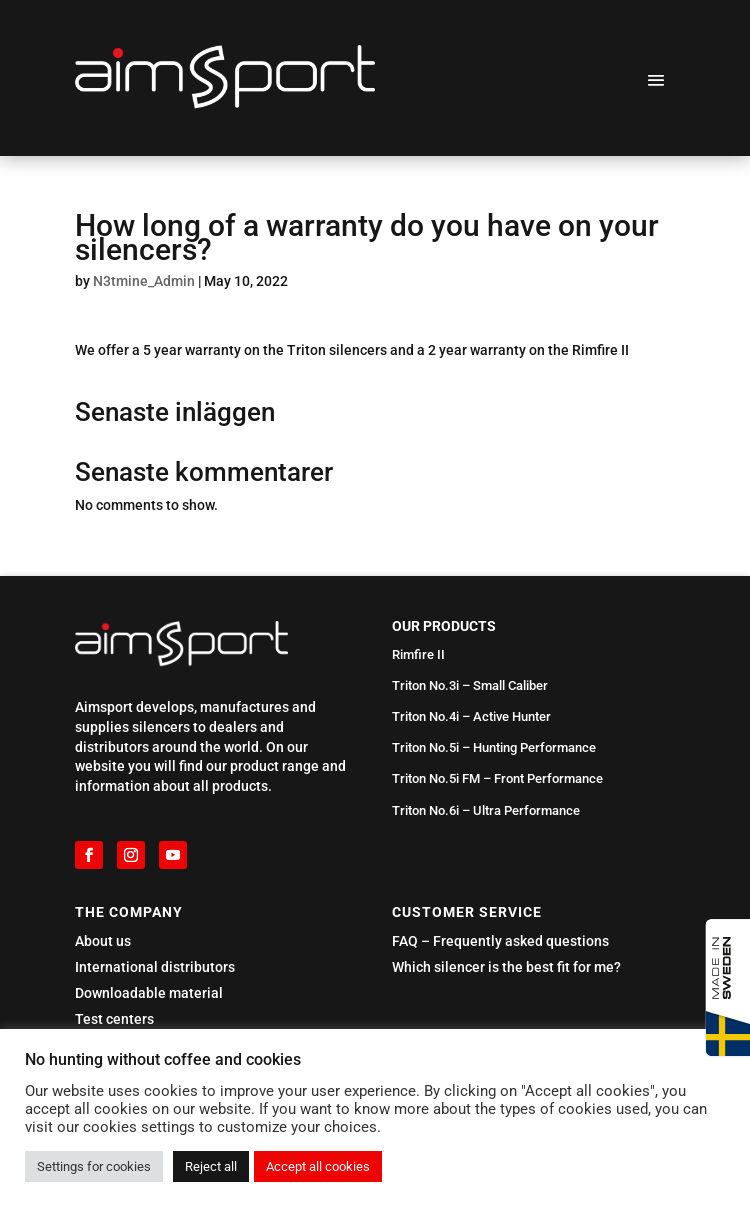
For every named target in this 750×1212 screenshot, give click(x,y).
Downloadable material (149, 993)
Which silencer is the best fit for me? (506, 967)
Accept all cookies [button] (318, 1166)
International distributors (155, 967)
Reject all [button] (211, 1166)
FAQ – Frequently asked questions (500, 941)
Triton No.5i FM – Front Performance (497, 778)
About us (103, 941)
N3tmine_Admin (144, 281)
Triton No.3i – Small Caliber (470, 685)
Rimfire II (418, 654)
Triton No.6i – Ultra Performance (486, 810)
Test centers (114, 1019)
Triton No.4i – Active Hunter (471, 716)
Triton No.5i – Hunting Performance (494, 747)
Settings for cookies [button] (94, 1166)
